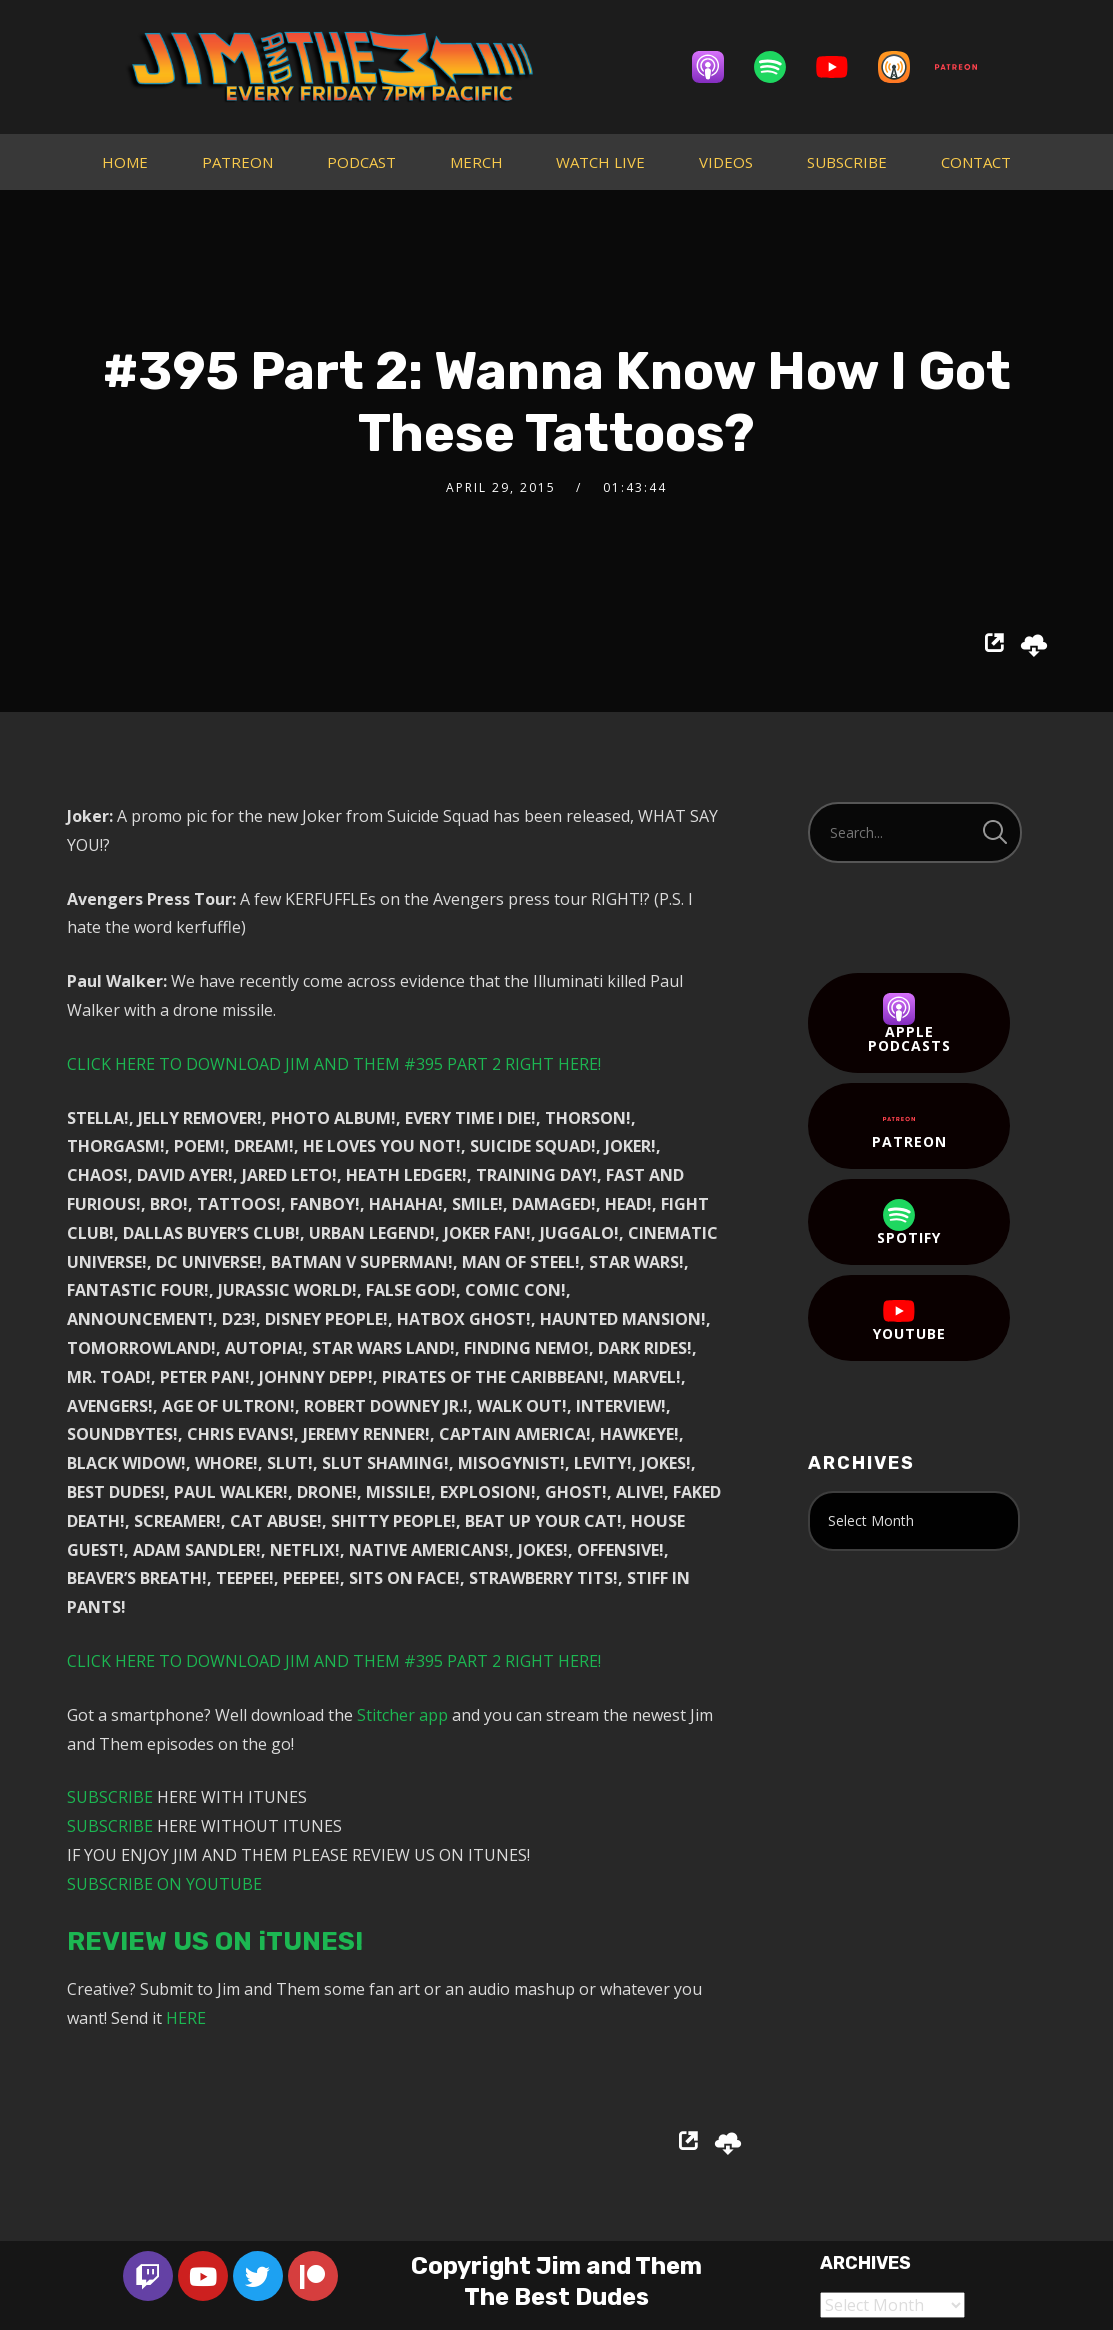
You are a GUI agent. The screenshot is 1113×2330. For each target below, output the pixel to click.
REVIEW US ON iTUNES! (215, 1941)
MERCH (476, 162)
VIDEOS (726, 162)
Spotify (909, 1223)
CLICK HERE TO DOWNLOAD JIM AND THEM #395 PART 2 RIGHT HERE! (334, 1064)
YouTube (909, 1319)
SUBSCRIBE (847, 162)
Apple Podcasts (909, 1024)
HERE (186, 2018)
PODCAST (361, 162)
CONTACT (976, 162)
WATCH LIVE (600, 162)
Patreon (909, 1127)
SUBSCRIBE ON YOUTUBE (164, 1884)
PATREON (237, 162)
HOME (125, 162)
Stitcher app (402, 1715)
